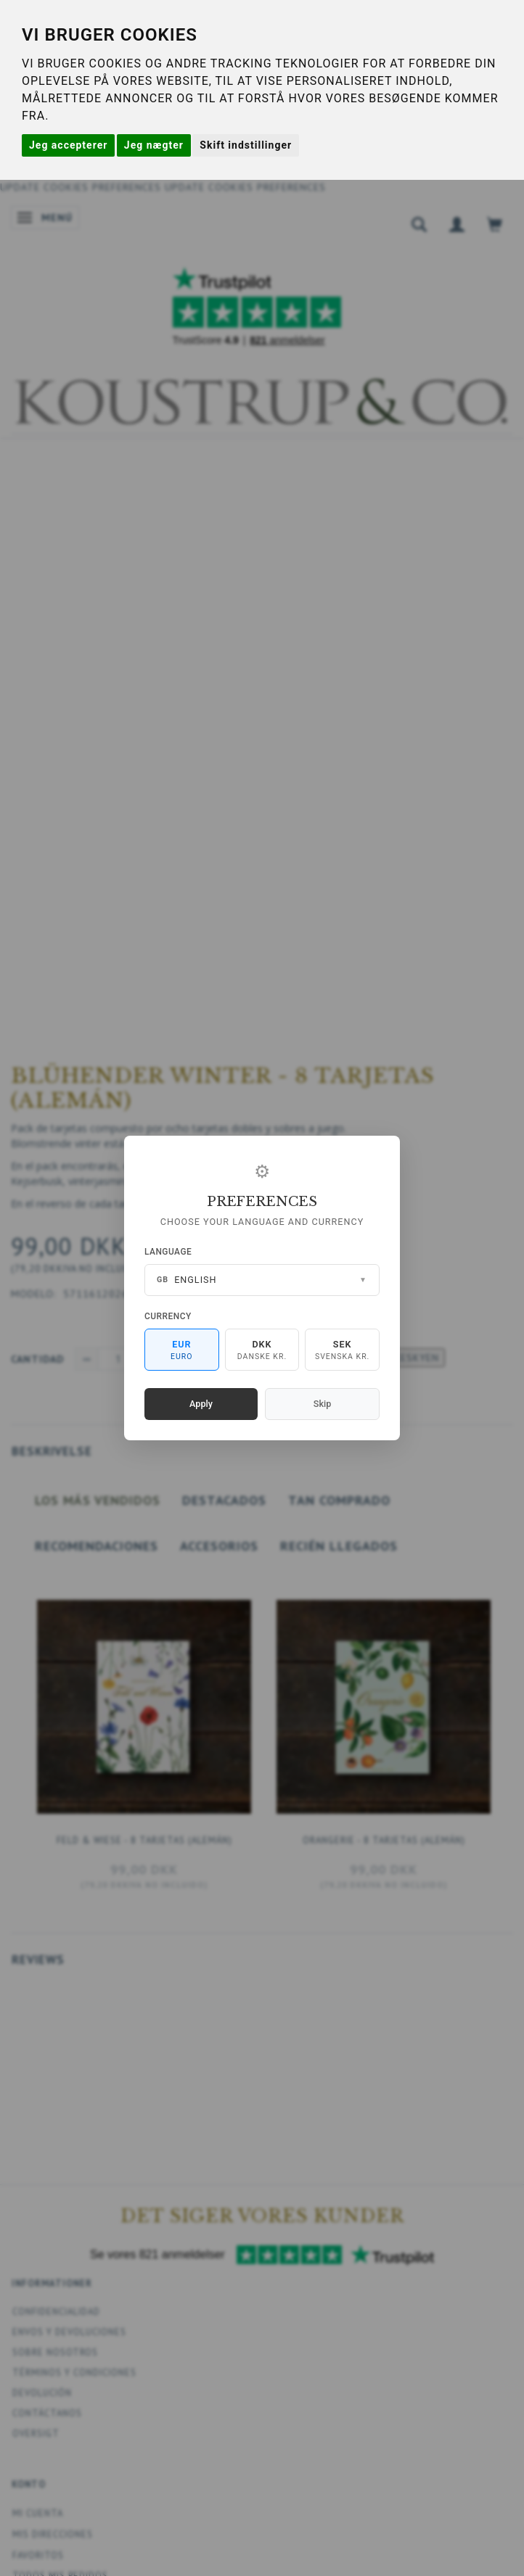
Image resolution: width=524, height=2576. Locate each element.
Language (168, 1252)
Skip (322, 1403)
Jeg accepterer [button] (68, 145)
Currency (168, 1316)
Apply (201, 1403)
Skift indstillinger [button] (246, 145)
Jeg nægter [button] (154, 145)
